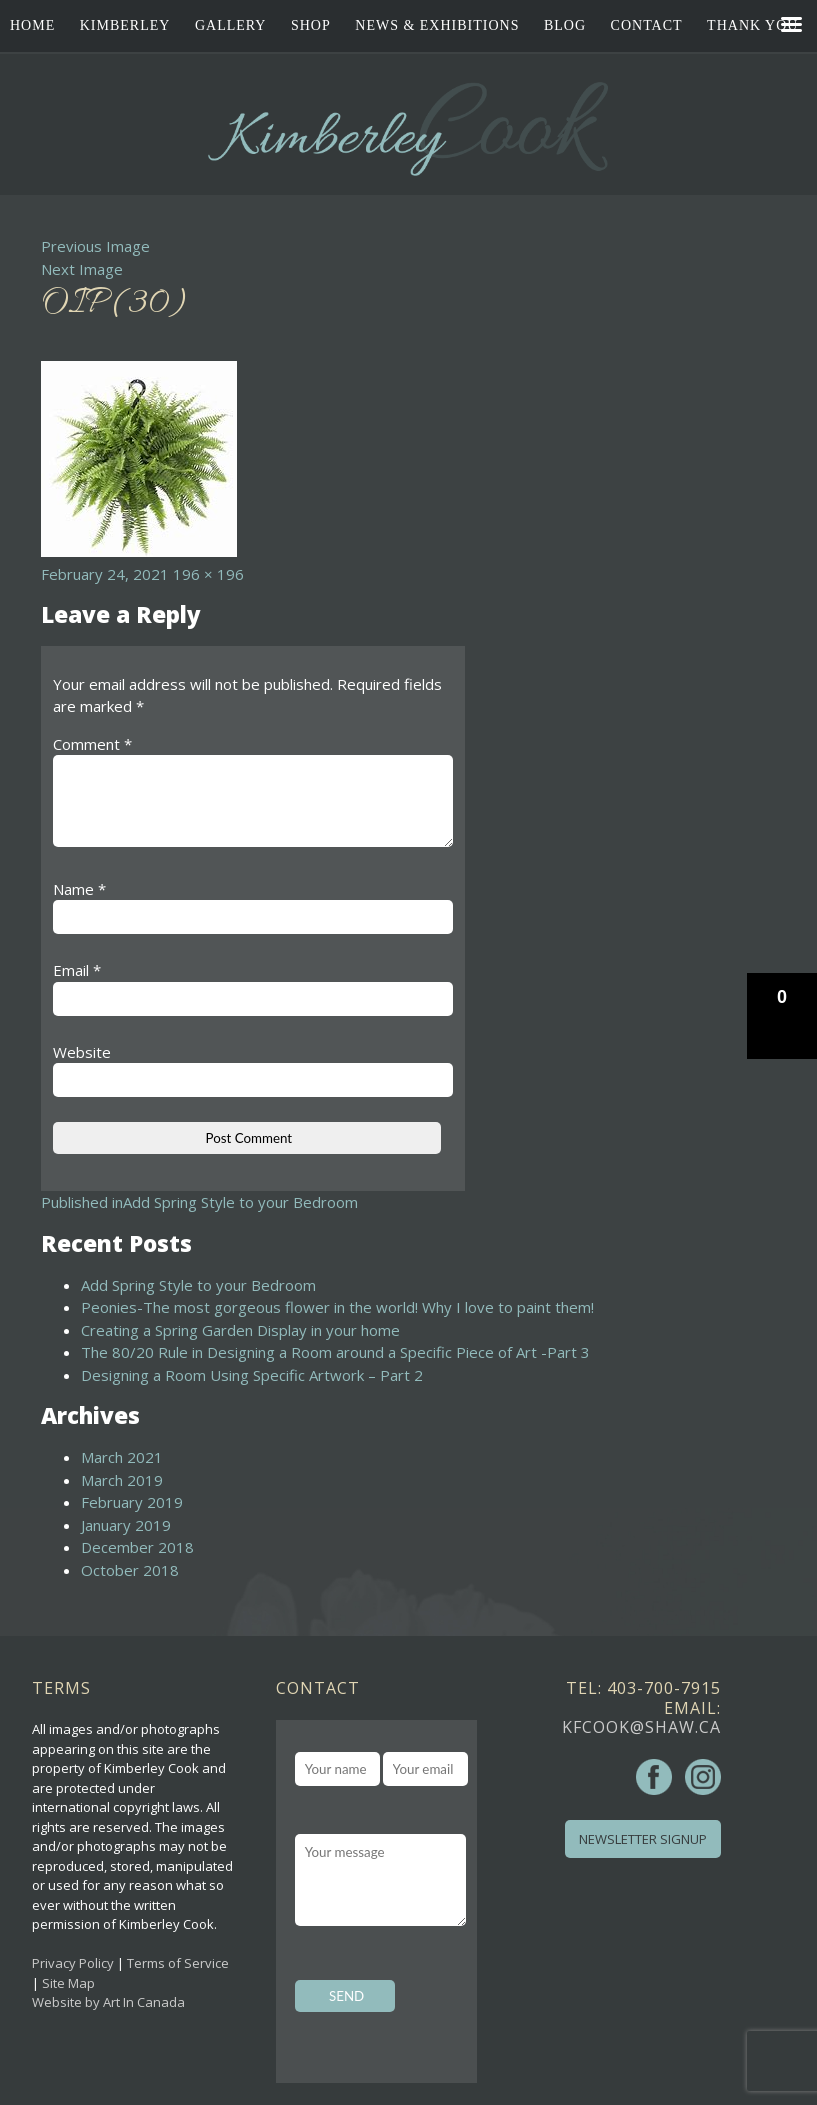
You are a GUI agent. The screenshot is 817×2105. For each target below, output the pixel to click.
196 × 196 (208, 574)
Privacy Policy (73, 1963)
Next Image (82, 269)
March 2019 (122, 1480)
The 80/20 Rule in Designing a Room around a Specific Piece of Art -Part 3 (335, 1352)
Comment (92, 744)
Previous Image (95, 246)
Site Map (68, 1983)
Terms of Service (178, 1963)
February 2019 (132, 1502)
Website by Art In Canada (108, 2002)
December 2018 (137, 1547)
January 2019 (126, 1525)
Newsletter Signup (643, 1839)
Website (82, 1052)
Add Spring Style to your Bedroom (198, 1285)
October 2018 (130, 1570)
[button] (782, 1016)
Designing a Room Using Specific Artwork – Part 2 (252, 1375)
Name (79, 889)
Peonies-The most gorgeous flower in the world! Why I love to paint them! (337, 1307)
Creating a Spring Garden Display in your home (240, 1330)
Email (77, 970)
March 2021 (122, 1457)
